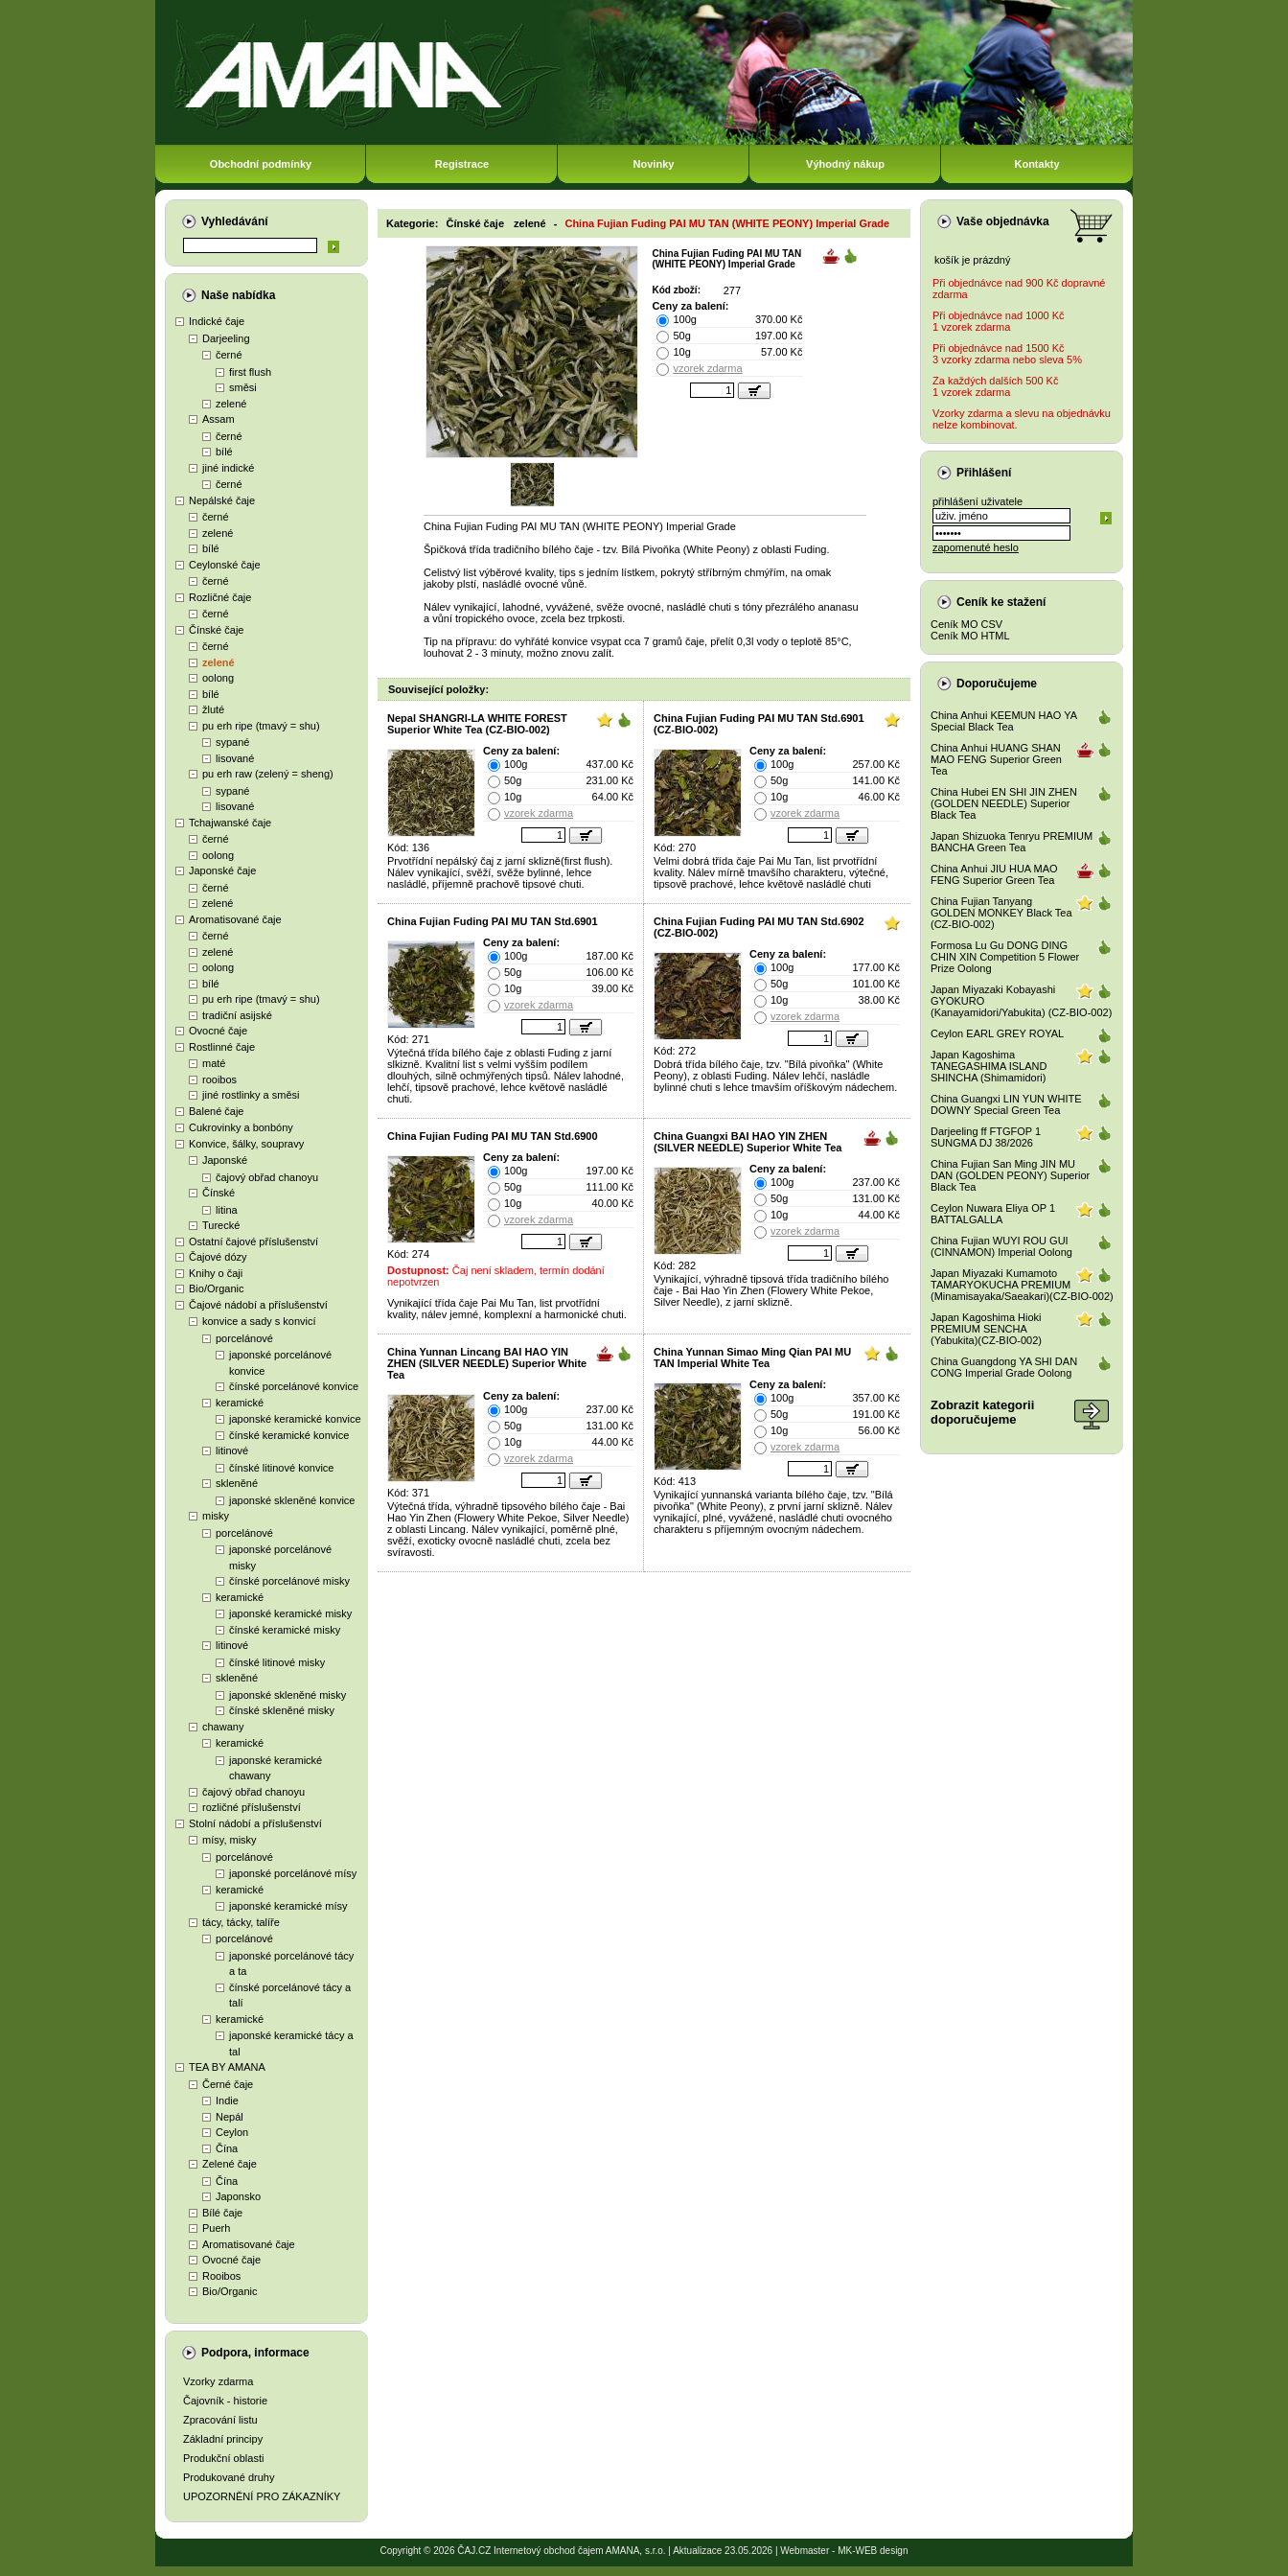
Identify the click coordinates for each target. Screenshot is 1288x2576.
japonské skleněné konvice (292, 1500)
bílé (224, 451)
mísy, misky (229, 1839)
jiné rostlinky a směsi (250, 1095)
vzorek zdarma (707, 368)
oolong (218, 678)
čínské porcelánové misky (289, 1581)
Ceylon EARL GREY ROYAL (997, 1033)
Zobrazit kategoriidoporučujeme (982, 1412)
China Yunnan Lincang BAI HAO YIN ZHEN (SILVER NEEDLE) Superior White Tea (486, 1363)
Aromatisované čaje (235, 919)
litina (227, 1210)
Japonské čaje (222, 870)
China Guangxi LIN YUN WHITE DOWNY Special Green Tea (1006, 1104)
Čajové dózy (218, 1257)
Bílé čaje (222, 2212)
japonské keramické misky (290, 1613)
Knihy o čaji (215, 1273)
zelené (231, 403)
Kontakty (1036, 164)
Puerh (216, 2228)
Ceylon (232, 2132)
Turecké (221, 1225)
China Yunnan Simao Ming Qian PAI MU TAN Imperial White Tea (752, 1357)
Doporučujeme (996, 683)
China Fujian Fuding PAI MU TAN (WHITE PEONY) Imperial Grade (726, 223)
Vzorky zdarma (218, 2381)
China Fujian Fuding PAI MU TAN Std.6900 (492, 1136)
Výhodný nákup (845, 164)
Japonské (224, 1160)
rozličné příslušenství (251, 1807)
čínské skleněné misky (281, 1710)
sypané (232, 742)
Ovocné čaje (218, 1030)
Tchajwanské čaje (230, 822)
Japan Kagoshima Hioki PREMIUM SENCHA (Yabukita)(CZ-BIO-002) (986, 1328)
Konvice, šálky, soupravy (246, 1143)
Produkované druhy (228, 2477)
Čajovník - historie (225, 2400)
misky (215, 1515)
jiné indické (228, 468)
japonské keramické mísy (288, 1906)
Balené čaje (216, 1111)
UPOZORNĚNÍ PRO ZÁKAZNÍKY (261, 2496)
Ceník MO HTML (970, 635)
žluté (213, 709)
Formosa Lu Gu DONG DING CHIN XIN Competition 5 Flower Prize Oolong (1005, 957)
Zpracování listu (220, 2419)
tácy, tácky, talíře (241, 1922)
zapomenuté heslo (975, 547)
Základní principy (223, 2439)
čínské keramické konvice (289, 1435)
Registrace (462, 164)
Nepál (229, 2117)
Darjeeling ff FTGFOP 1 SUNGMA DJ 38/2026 (986, 1137)
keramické (240, 1402)
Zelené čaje (229, 2164)
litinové (232, 1450)
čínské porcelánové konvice (293, 1386)
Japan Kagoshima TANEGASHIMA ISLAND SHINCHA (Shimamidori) (988, 1066)
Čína (227, 2148)
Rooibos (221, 2276)
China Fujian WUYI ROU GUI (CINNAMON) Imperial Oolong (1001, 1246)
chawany (222, 1726)
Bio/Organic (216, 1288)
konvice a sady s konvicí (259, 1321)
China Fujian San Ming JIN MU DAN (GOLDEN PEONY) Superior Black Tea (1010, 1175)
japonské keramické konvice (295, 1419)
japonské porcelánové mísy (292, 1873)
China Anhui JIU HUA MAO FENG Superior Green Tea (994, 874)
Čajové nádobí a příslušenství (258, 1305)
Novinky (654, 164)
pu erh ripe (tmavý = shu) (261, 725)
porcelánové (244, 1338)
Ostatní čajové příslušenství (253, 1241)
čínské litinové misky (277, 1662)
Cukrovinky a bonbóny (241, 1127)
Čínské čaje (216, 630)
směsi (243, 387)
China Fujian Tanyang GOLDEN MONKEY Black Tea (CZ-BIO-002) (1001, 912)
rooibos (219, 1079)
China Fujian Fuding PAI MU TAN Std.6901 (492, 921)
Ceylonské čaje (225, 564)
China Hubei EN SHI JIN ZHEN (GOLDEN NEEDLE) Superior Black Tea (1004, 803)
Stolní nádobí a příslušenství (255, 1823)
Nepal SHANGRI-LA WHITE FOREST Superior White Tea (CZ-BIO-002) (477, 723)
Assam (218, 419)
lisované (235, 758)
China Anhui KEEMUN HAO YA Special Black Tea (1003, 720)
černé (229, 354)
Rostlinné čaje (222, 1047)
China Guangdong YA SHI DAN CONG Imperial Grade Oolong (1004, 1367)
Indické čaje (216, 321)
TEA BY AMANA (227, 2067)
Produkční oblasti (223, 2458)
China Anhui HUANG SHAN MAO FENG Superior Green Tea (996, 759)
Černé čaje (227, 2084)
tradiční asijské (237, 1015)
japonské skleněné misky (287, 1695)
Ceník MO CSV (966, 624)
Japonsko (238, 2196)
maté (213, 1063)
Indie (227, 2100)
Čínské (218, 1192)
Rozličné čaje (220, 597)
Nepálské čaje (222, 500)
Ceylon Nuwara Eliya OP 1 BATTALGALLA (993, 1213)
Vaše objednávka (1002, 221)
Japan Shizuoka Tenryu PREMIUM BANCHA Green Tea (1011, 841)
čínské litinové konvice (281, 1468)
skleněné (237, 1483)
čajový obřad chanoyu (267, 1177)
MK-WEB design (873, 2550)
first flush (250, 372)
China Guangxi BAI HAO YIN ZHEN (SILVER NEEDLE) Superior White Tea (747, 1141)
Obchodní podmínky (260, 164)
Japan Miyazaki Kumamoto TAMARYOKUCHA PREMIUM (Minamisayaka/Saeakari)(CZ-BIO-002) (1022, 1284)
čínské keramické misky (284, 1630)
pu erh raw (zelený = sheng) (268, 773)
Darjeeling (226, 338)
